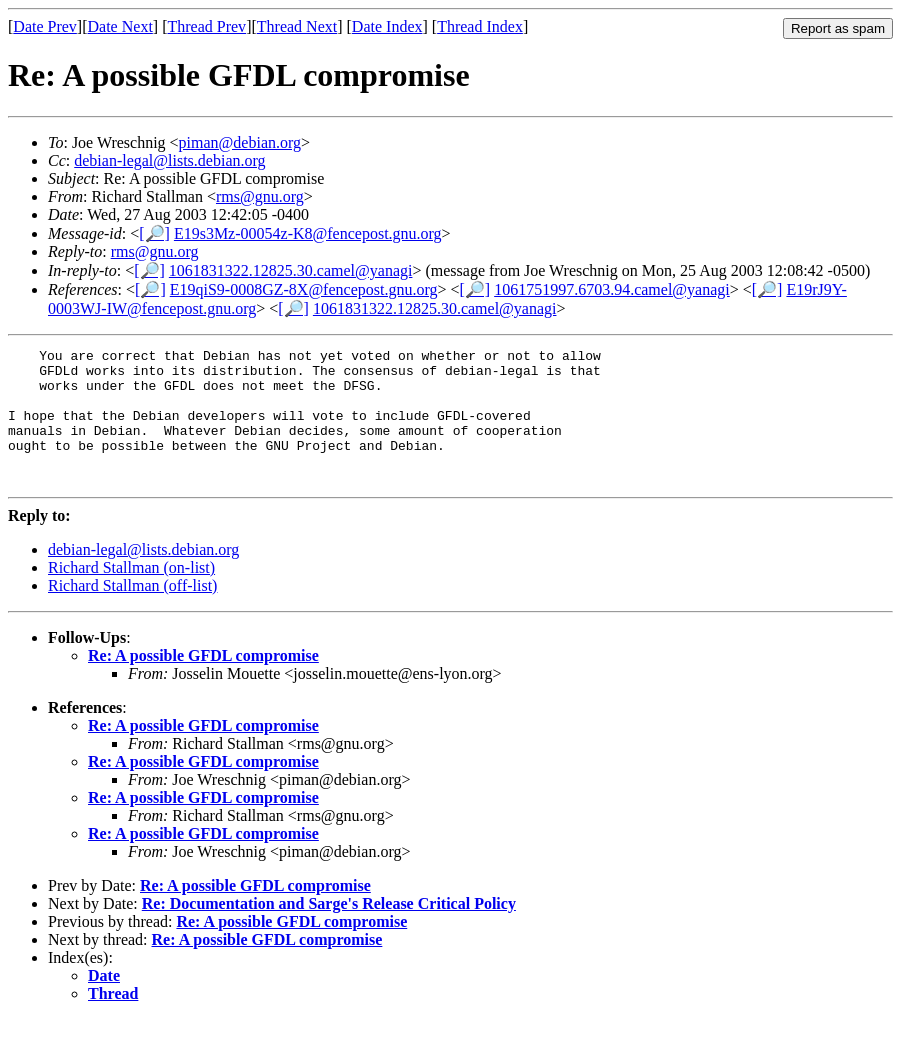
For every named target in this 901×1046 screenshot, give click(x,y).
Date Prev (45, 26)
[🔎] (154, 233)
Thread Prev (206, 26)
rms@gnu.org (260, 196)
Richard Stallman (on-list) (131, 594)
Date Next (120, 26)
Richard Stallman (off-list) (132, 612)
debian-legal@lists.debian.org (169, 160)
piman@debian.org (240, 142)
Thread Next (297, 26)
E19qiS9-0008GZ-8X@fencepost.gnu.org (304, 289)
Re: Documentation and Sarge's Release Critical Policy (329, 930)
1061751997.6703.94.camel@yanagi (612, 289)
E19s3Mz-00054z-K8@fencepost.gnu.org (308, 233)
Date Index (387, 26)
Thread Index (480, 26)
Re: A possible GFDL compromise (203, 682)
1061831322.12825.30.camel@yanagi (291, 270)
